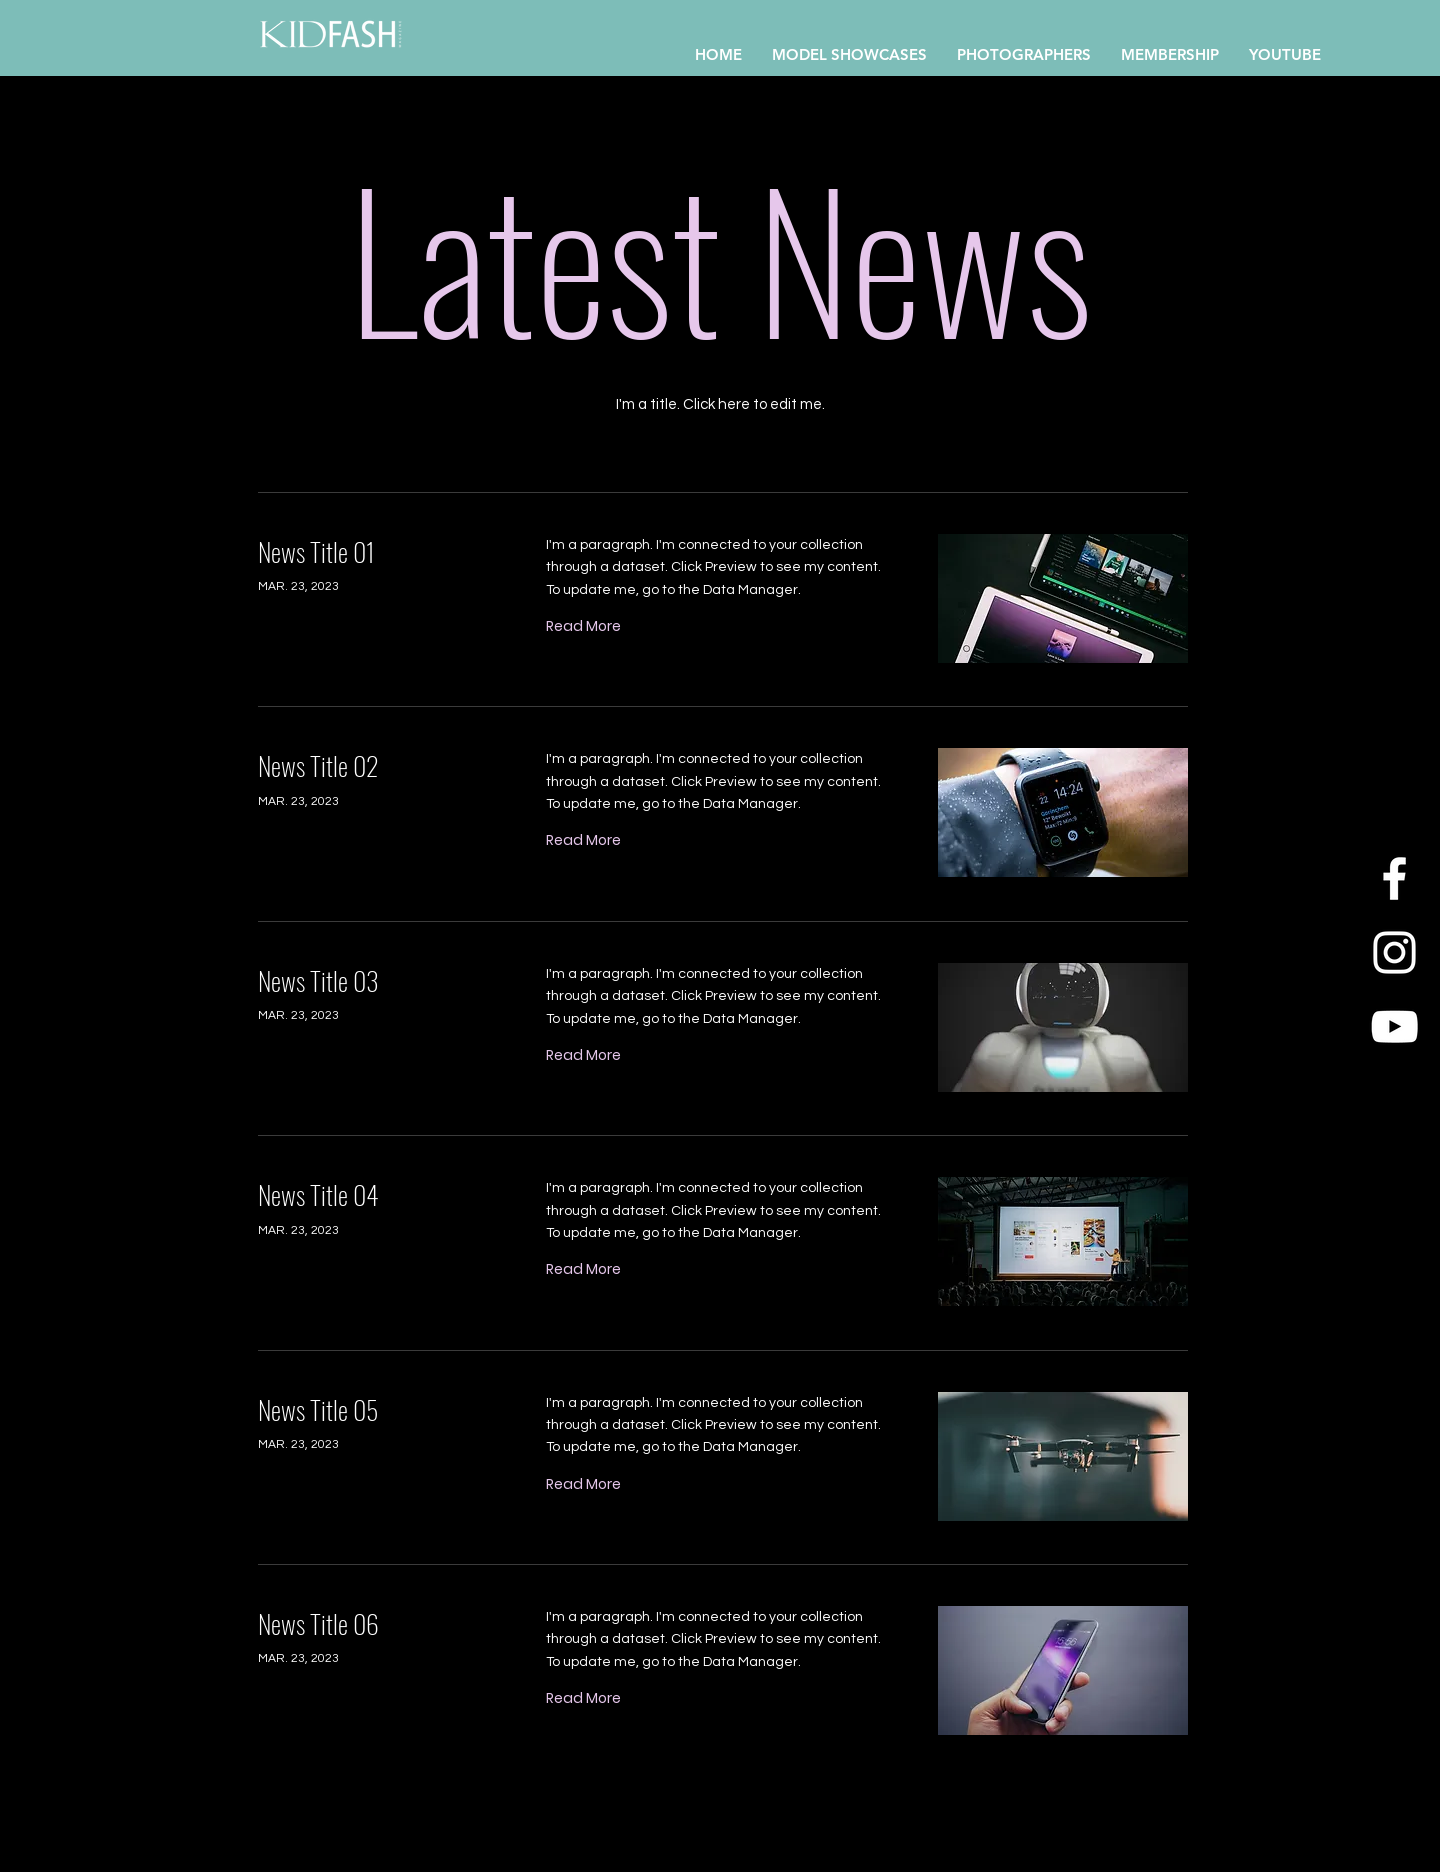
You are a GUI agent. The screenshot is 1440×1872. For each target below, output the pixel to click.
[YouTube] (1394, 1026)
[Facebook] (1394, 878)
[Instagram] (1394, 952)
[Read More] (583, 626)
